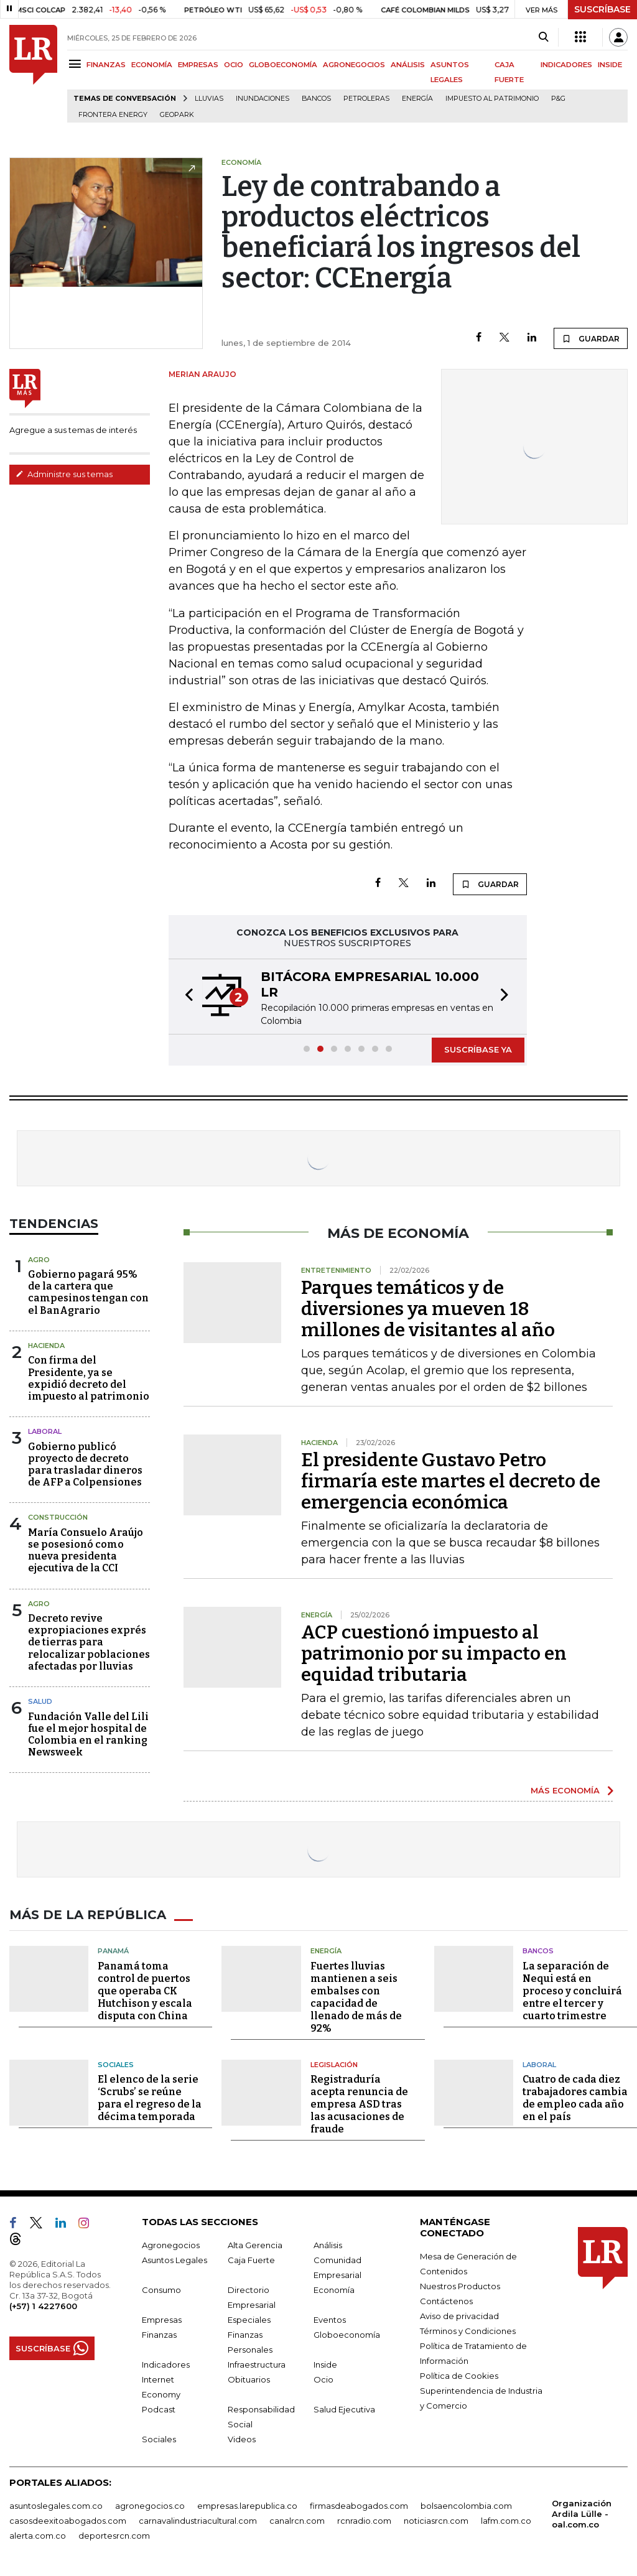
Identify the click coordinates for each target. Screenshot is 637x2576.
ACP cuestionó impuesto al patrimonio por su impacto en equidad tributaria (434, 1653)
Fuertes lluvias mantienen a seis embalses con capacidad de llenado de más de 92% (356, 1997)
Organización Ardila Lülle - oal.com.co (581, 2513)
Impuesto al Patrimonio (492, 99)
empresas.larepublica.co (247, 2506)
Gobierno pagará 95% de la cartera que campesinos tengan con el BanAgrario (88, 1292)
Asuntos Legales (174, 2260)
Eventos (330, 2320)
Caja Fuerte (251, 2260)
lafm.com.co (506, 2521)
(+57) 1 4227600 (43, 2306)
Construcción (58, 1517)
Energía (417, 99)
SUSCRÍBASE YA (478, 1049)
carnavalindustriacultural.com (198, 2521)
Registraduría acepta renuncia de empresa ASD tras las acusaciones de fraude (359, 2104)
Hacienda (46, 1345)
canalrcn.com (297, 2521)
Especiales (249, 2320)
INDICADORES (566, 64)
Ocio (323, 2379)
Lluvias (209, 99)
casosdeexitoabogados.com (67, 2521)
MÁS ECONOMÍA (565, 1790)
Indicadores (166, 2364)
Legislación (334, 2064)
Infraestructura (257, 2364)
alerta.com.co (37, 2536)
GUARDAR (591, 338)
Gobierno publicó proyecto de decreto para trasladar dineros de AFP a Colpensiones (85, 1465)
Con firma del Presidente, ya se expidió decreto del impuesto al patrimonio (88, 1378)
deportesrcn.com (114, 2536)
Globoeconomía (347, 2335)
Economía (334, 2290)
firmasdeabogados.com (359, 2506)
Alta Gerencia (255, 2245)
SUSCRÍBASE (602, 9)
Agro (39, 1259)
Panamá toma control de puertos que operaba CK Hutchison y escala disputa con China (145, 1991)
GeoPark (177, 115)
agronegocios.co (150, 2506)
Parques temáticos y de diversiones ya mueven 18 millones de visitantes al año (428, 1308)
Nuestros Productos (460, 2286)
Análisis (328, 2245)
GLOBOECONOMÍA (283, 64)
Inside (325, 2364)
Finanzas (159, 2335)
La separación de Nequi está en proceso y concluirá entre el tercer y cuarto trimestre (572, 1991)
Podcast (158, 2409)
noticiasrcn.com (436, 2521)
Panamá (113, 1950)
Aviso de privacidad (459, 2316)
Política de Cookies (459, 2376)
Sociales (116, 2064)
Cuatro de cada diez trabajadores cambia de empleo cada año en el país (575, 2098)
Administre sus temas (64, 474)
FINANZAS (106, 64)
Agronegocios (171, 2245)
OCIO (233, 64)
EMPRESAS (198, 64)
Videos (242, 2439)
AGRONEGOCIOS (354, 64)
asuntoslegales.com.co (56, 2506)
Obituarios (249, 2379)
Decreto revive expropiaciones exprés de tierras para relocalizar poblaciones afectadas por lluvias (89, 1642)
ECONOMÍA (151, 64)
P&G (558, 99)
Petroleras (366, 99)
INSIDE (610, 64)
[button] (185, 996)
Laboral (45, 1431)
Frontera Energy (112, 115)
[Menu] (76, 63)
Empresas (162, 2320)
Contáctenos (446, 2301)
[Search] (543, 37)
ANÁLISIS (408, 64)
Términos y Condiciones (468, 2331)
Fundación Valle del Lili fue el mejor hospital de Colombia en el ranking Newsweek (88, 1735)
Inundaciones (262, 99)
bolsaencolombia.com (466, 2506)
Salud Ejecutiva (344, 2409)
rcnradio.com (364, 2521)
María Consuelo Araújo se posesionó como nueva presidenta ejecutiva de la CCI (85, 1550)
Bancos (316, 99)
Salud (40, 1701)
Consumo (161, 2290)
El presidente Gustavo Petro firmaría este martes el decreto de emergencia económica (450, 1481)
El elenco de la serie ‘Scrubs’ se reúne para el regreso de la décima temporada (150, 2098)
